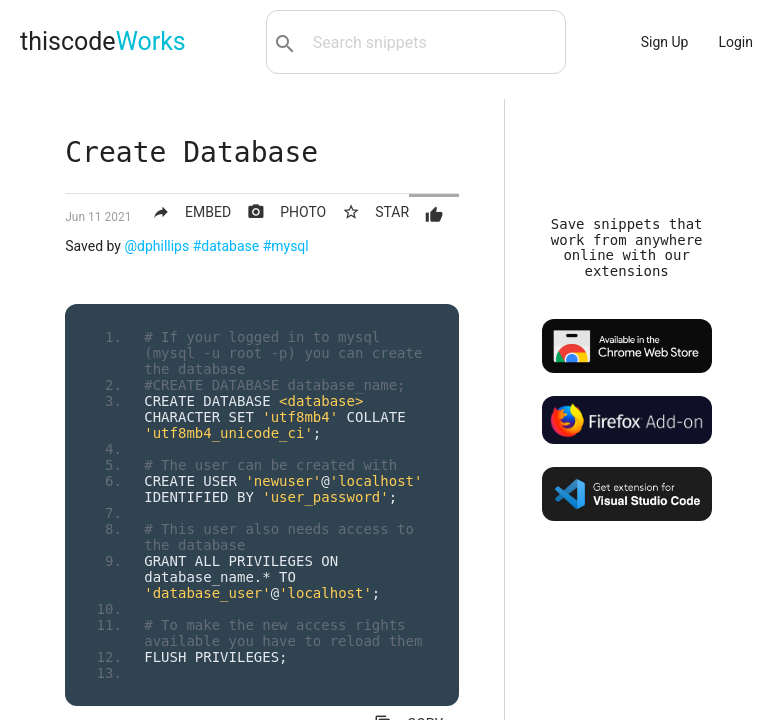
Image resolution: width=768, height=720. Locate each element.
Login (735, 42)
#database (226, 246)
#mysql (286, 246)
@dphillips (156, 246)
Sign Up (665, 42)
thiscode (103, 41)
